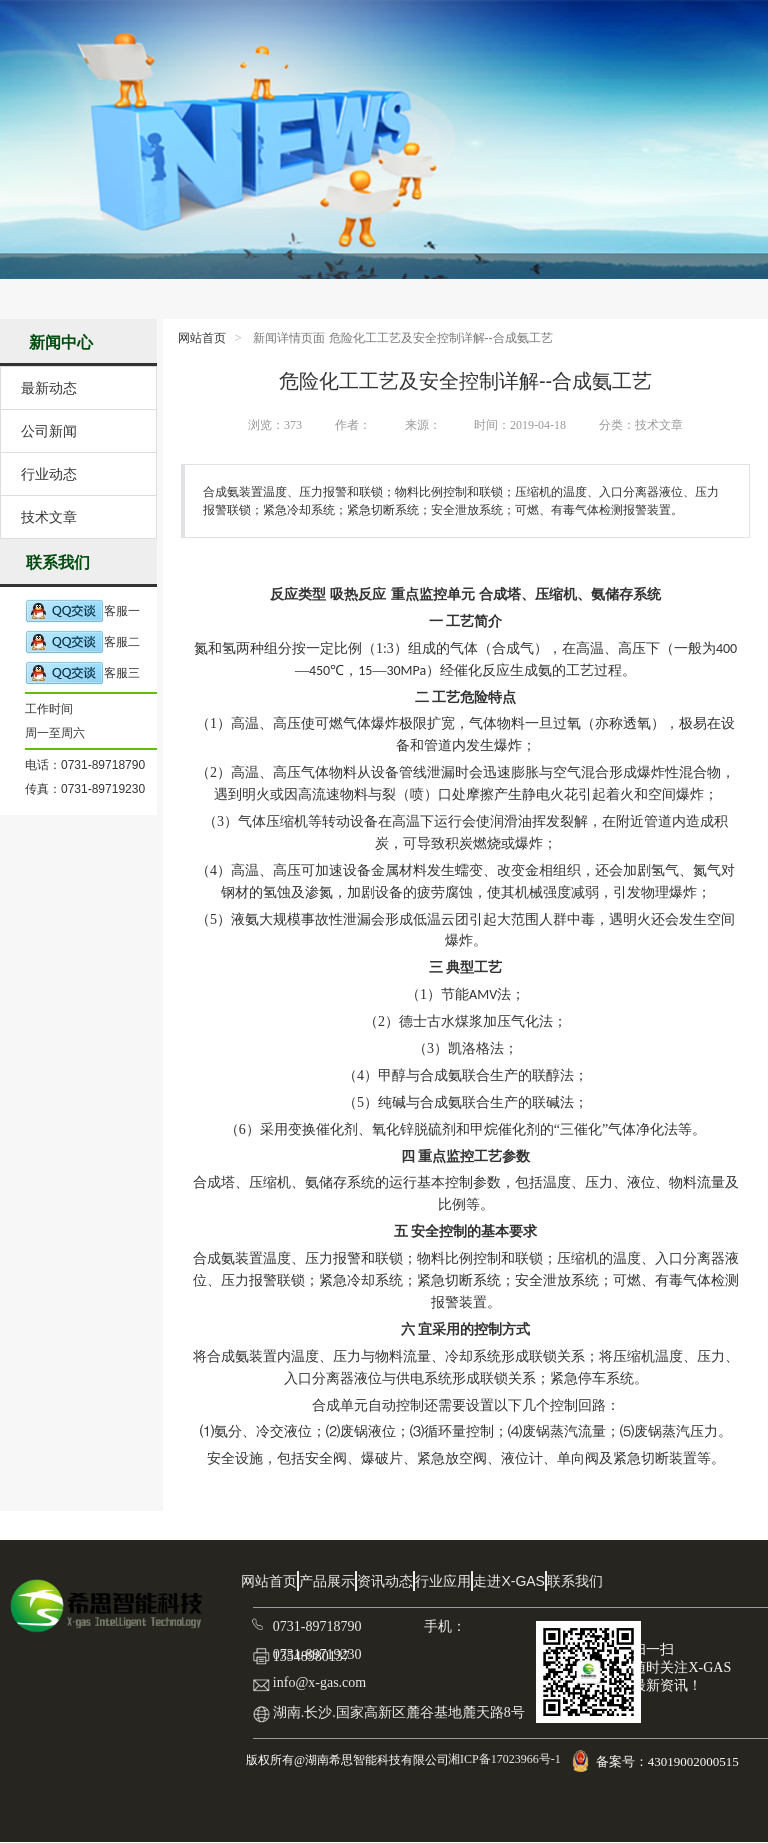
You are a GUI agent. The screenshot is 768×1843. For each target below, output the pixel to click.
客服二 (82, 642)
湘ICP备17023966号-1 (503, 1759)
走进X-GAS (509, 1581)
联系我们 (575, 1581)
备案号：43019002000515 (669, 1761)
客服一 (82, 611)
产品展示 (327, 1581)
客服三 (82, 673)
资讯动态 (385, 1581)
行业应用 (443, 1581)
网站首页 (202, 338)
